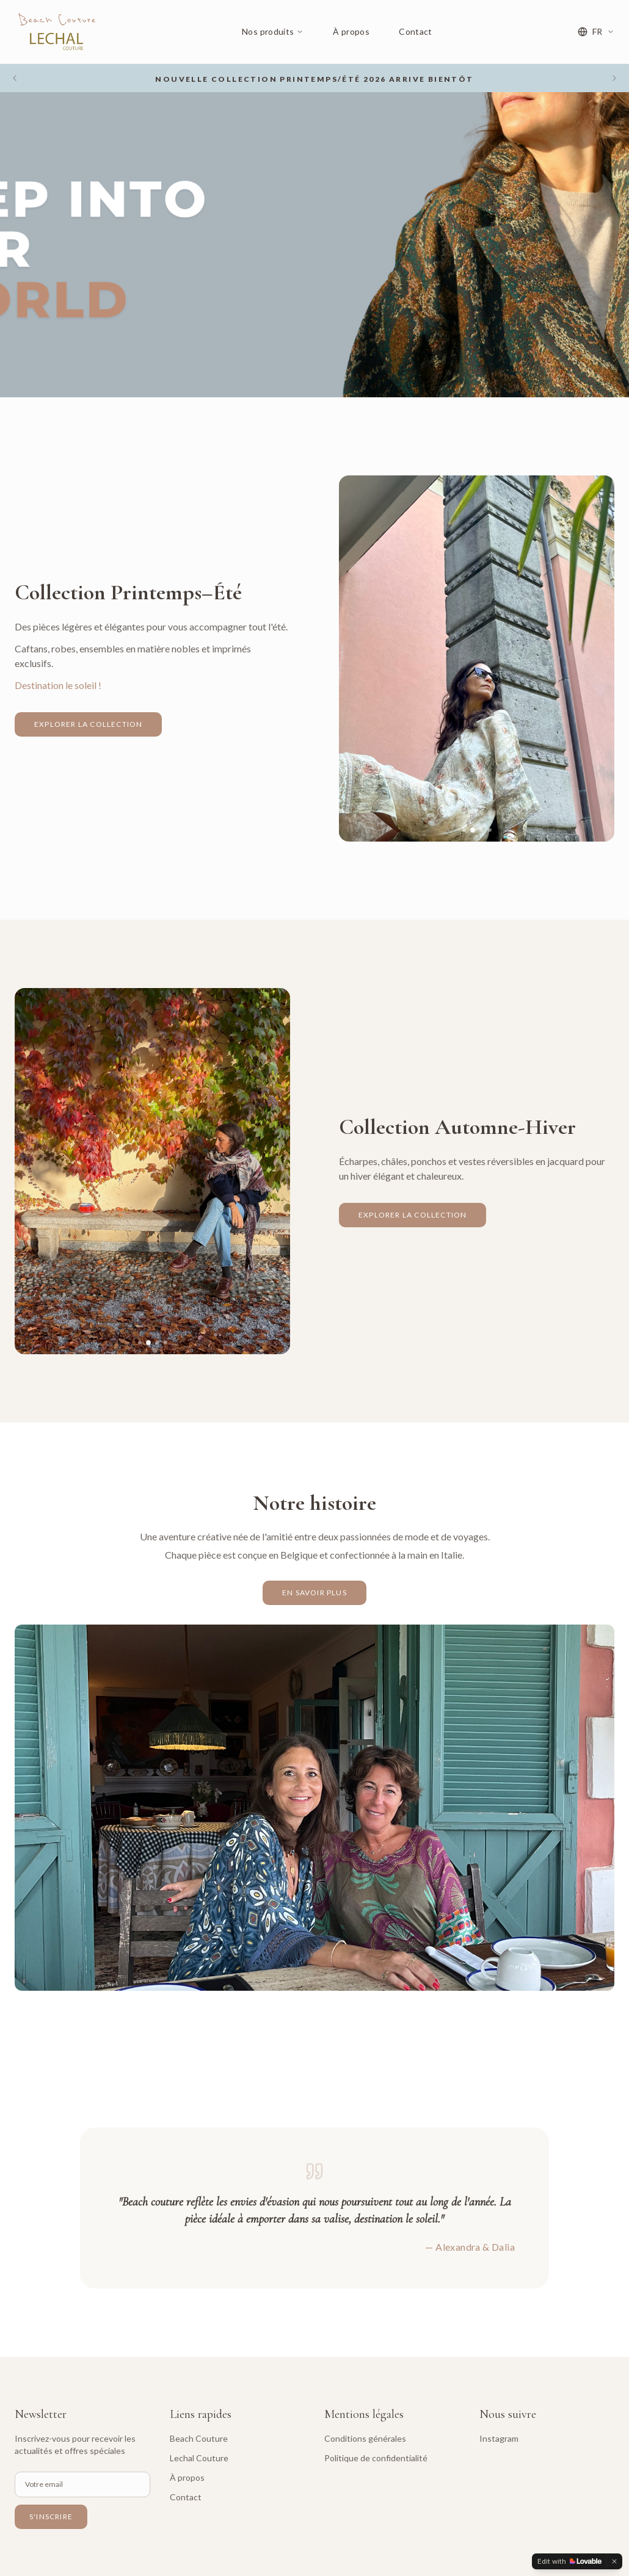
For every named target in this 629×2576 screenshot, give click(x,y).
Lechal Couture (199, 2458)
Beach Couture (199, 2438)
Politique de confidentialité (375, 2458)
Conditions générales (365, 2438)
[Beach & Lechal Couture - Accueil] (55, 32)
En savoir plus (314, 1592)
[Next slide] (614, 78)
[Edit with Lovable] (569, 2561)
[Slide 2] (472, 830)
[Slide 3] (481, 830)
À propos (351, 31)
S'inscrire (51, 2516)
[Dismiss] (614, 2561)
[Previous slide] (15, 78)
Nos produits (273, 31)
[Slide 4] (490, 830)
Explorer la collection (88, 724)
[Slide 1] (464, 830)
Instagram (498, 2438)
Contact (415, 31)
